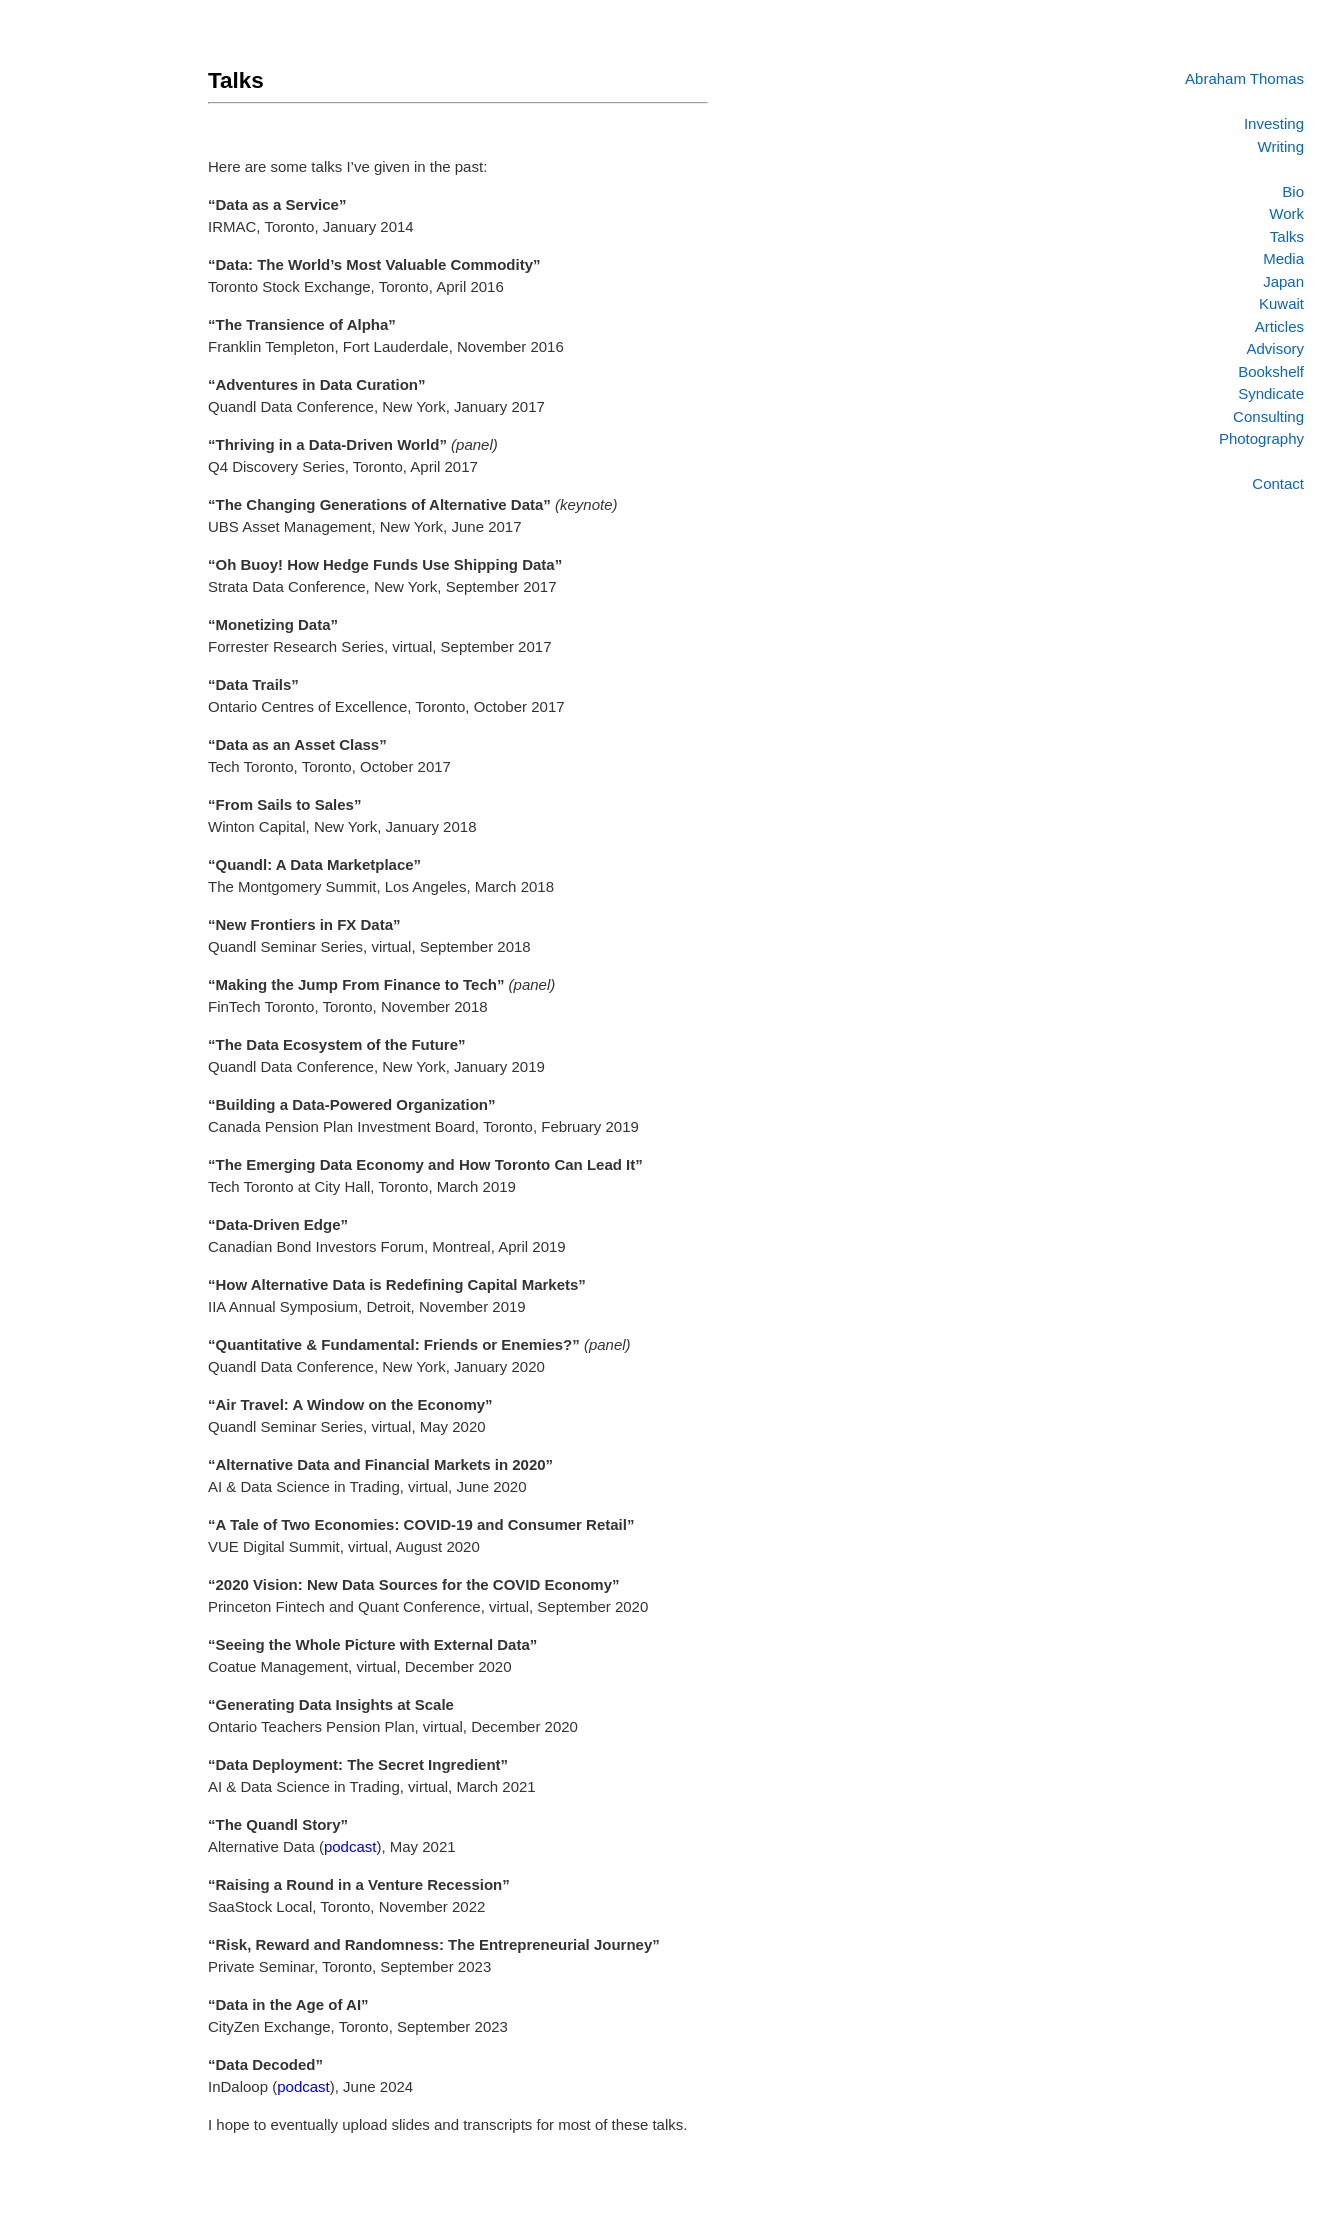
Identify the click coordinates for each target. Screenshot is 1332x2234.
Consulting (1268, 416)
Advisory (1275, 348)
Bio (1293, 191)
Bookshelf (1271, 371)
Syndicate (1271, 393)
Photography (1261, 438)
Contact (1278, 483)
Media (1283, 258)
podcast (350, 1846)
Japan (1283, 281)
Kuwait (1281, 303)
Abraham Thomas (1244, 78)
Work (1286, 213)
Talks (1287, 236)
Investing (1274, 123)
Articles (1279, 326)
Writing (1281, 146)
